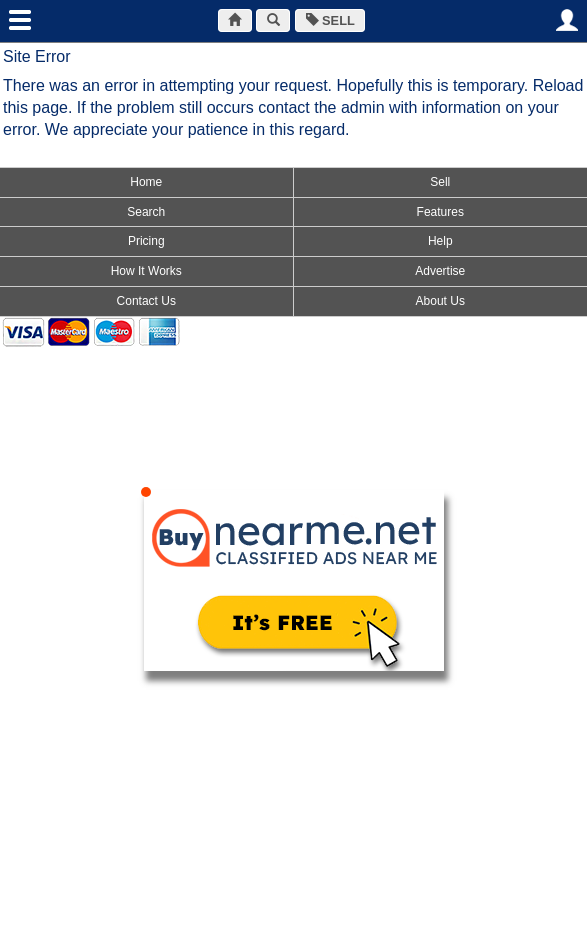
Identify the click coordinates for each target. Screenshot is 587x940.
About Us (440, 301)
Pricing (146, 241)
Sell (440, 182)
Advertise (440, 271)
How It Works (146, 271)
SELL (330, 20)
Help (440, 241)
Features (440, 212)
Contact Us (146, 301)
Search (146, 212)
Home (146, 182)
